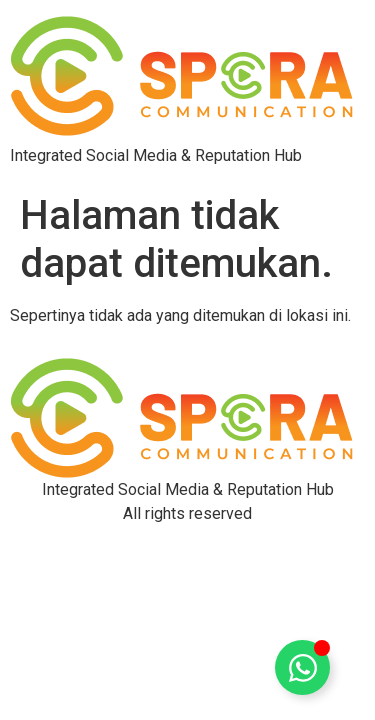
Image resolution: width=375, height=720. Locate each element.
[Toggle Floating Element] (302, 667)
